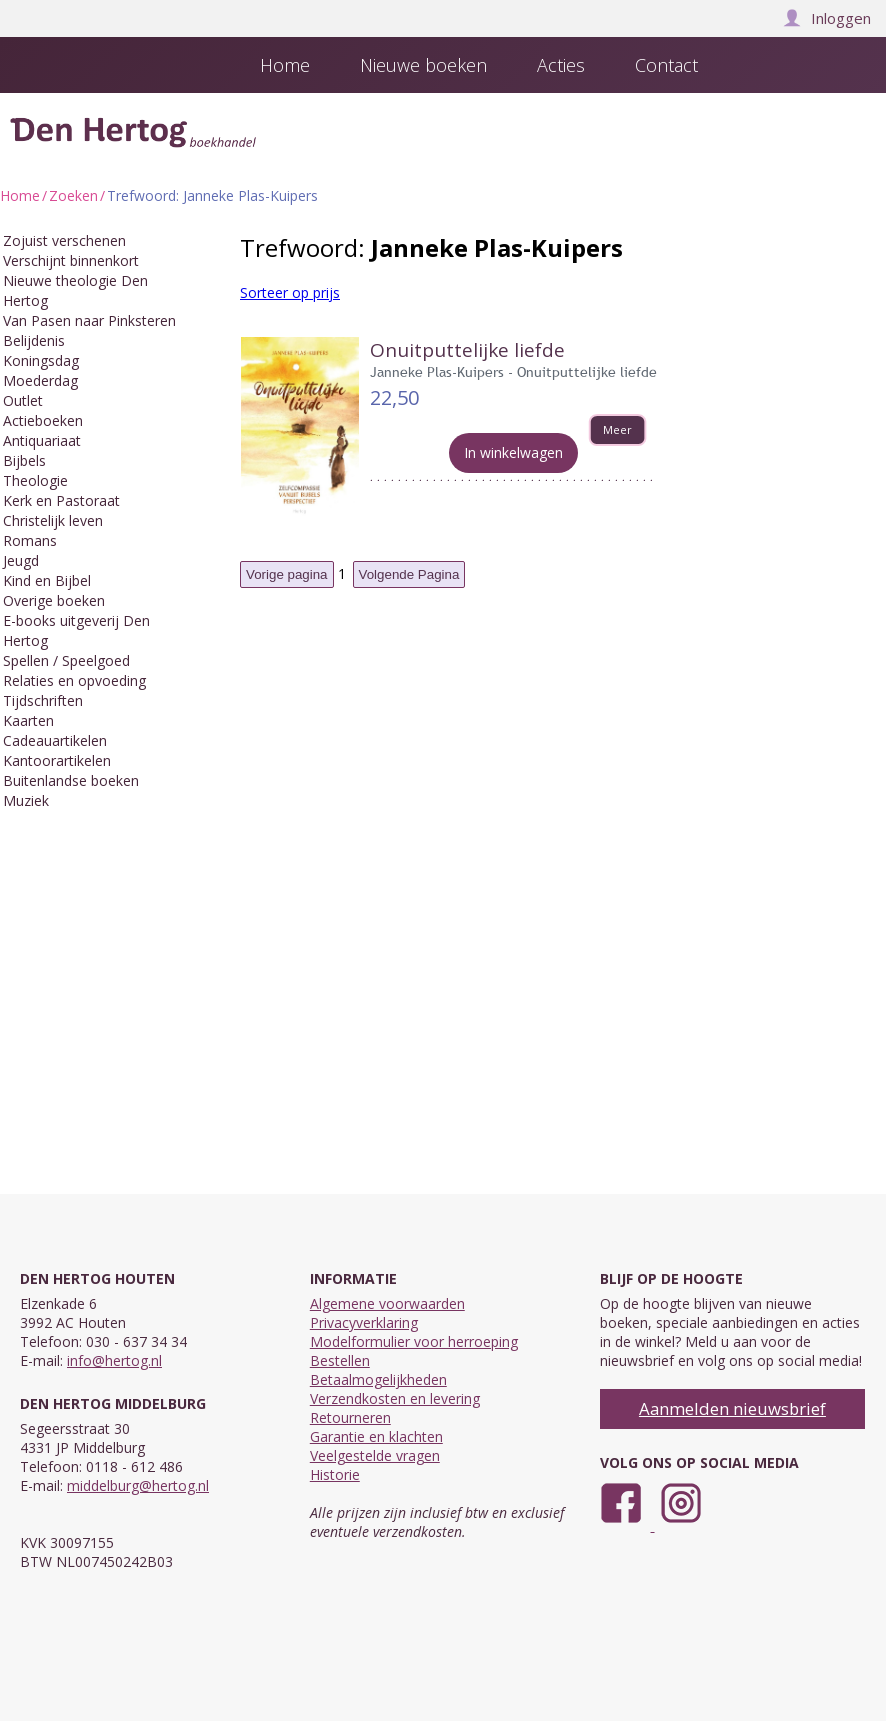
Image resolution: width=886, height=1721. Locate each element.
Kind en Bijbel (47, 580)
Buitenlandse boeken (71, 780)
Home (20, 195)
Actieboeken (43, 420)
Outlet (23, 400)
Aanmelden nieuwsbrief (732, 1408)
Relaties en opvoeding (74, 680)
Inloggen (827, 18)
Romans (30, 540)
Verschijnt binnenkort (71, 260)
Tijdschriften (43, 700)
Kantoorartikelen (57, 760)
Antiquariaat (42, 440)
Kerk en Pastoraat (61, 500)
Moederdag (40, 380)
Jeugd (21, 560)
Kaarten (28, 720)
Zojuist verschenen (64, 240)
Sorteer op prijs (290, 292)
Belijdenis (34, 340)
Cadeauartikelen (55, 740)
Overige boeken (54, 600)
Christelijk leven (53, 520)
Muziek (26, 800)
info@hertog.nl (114, 1360)
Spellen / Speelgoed (66, 660)
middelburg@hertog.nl (138, 1485)
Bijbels (24, 460)
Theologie (35, 480)
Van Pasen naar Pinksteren (89, 320)
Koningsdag (41, 360)
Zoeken (73, 195)
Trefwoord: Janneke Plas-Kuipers (212, 195)
